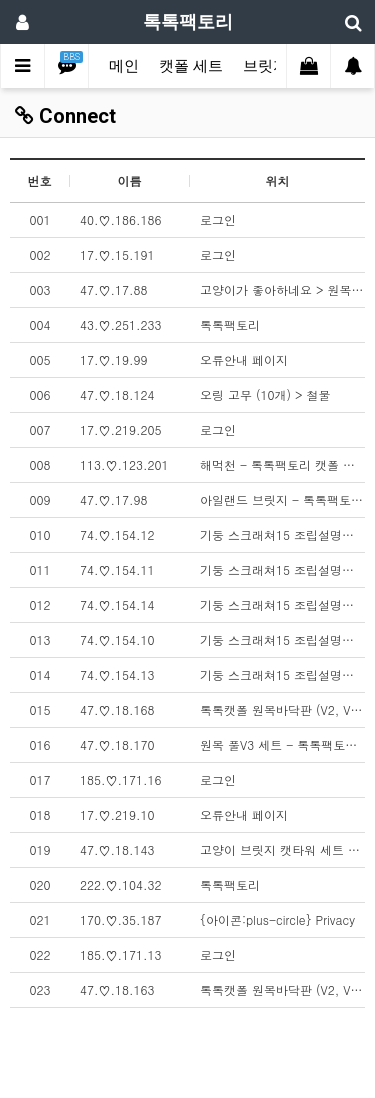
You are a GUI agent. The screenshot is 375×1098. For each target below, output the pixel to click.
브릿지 (265, 66)
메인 (124, 66)
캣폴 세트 (191, 66)
